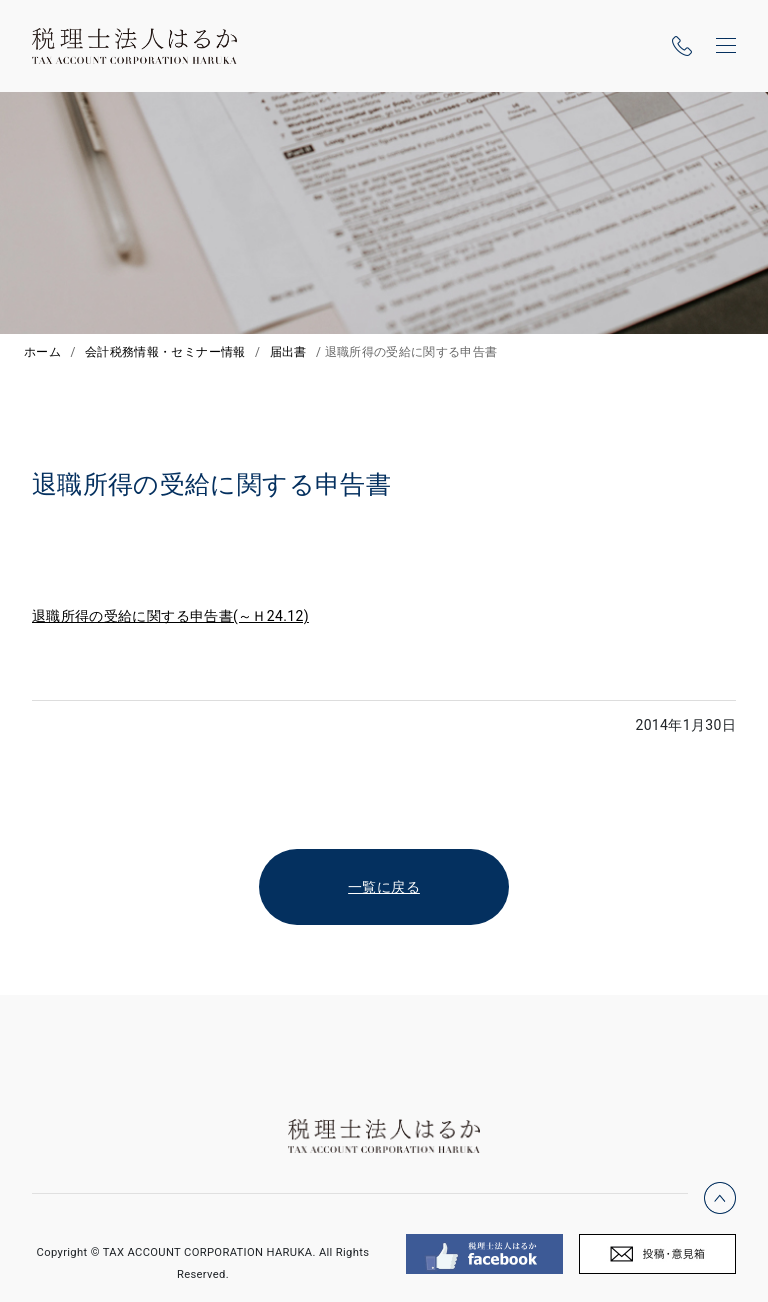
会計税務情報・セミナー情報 (165, 352)
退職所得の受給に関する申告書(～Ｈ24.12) (170, 616)
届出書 (288, 352)
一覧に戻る (384, 887)
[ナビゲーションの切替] (726, 46)
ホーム (42, 352)
